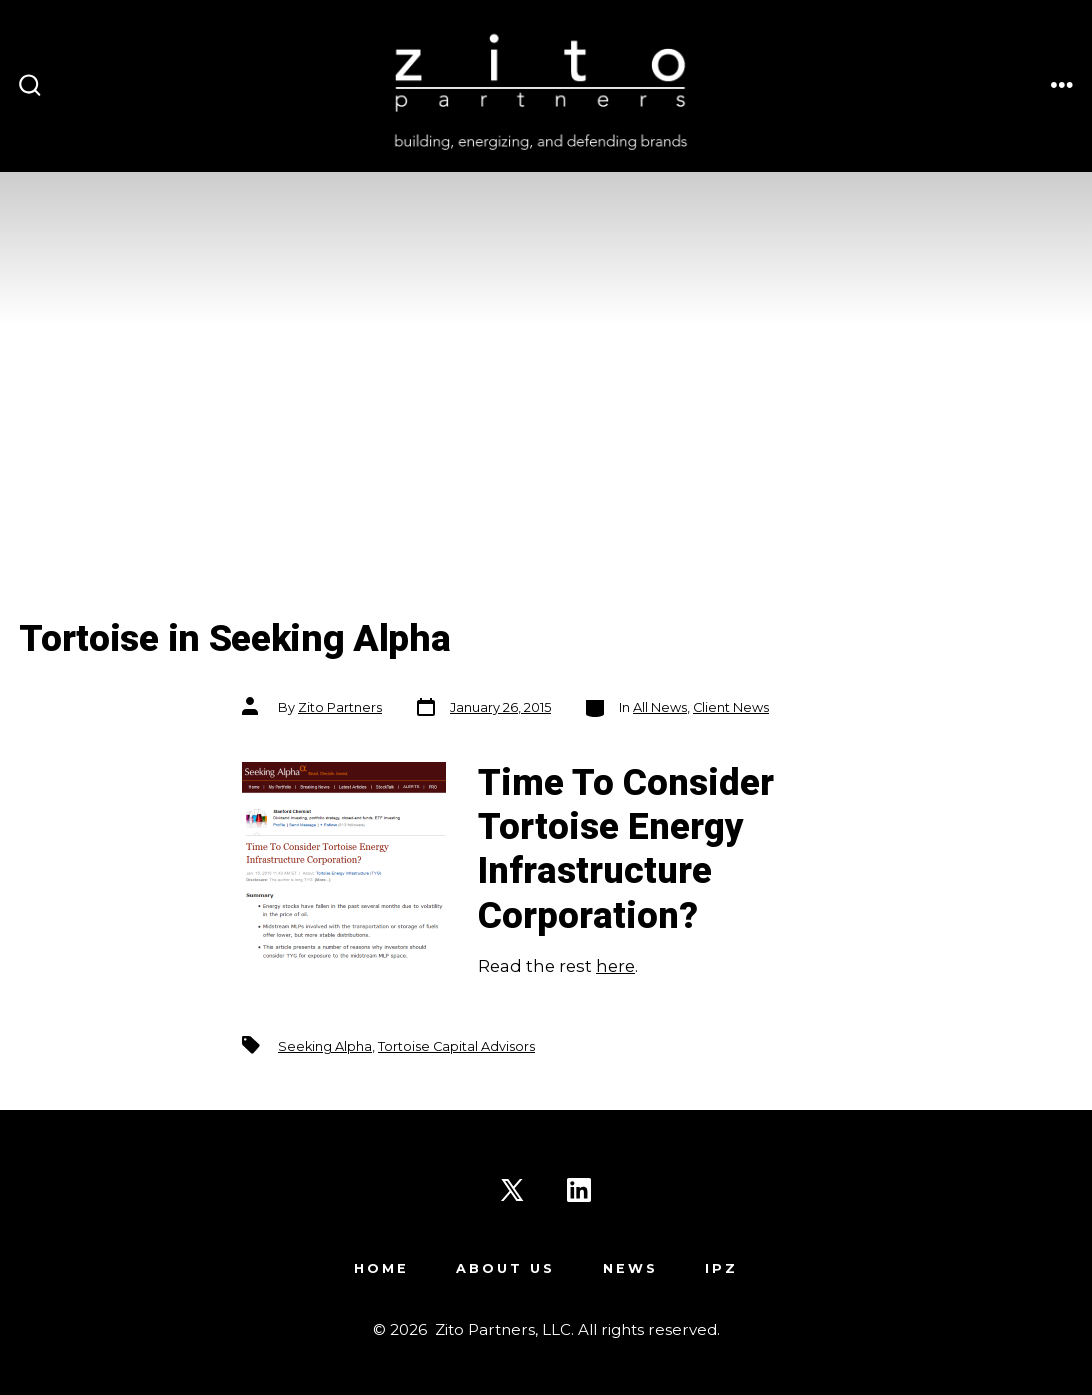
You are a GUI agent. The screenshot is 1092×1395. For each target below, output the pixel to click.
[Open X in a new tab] (512, 1190)
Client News (731, 707)
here (615, 966)
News (630, 1268)
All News (660, 707)
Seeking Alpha (325, 1046)
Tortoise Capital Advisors (456, 1046)
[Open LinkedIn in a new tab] (579, 1190)
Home (381, 1268)
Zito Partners (340, 707)
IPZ (721, 1268)
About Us (505, 1268)
